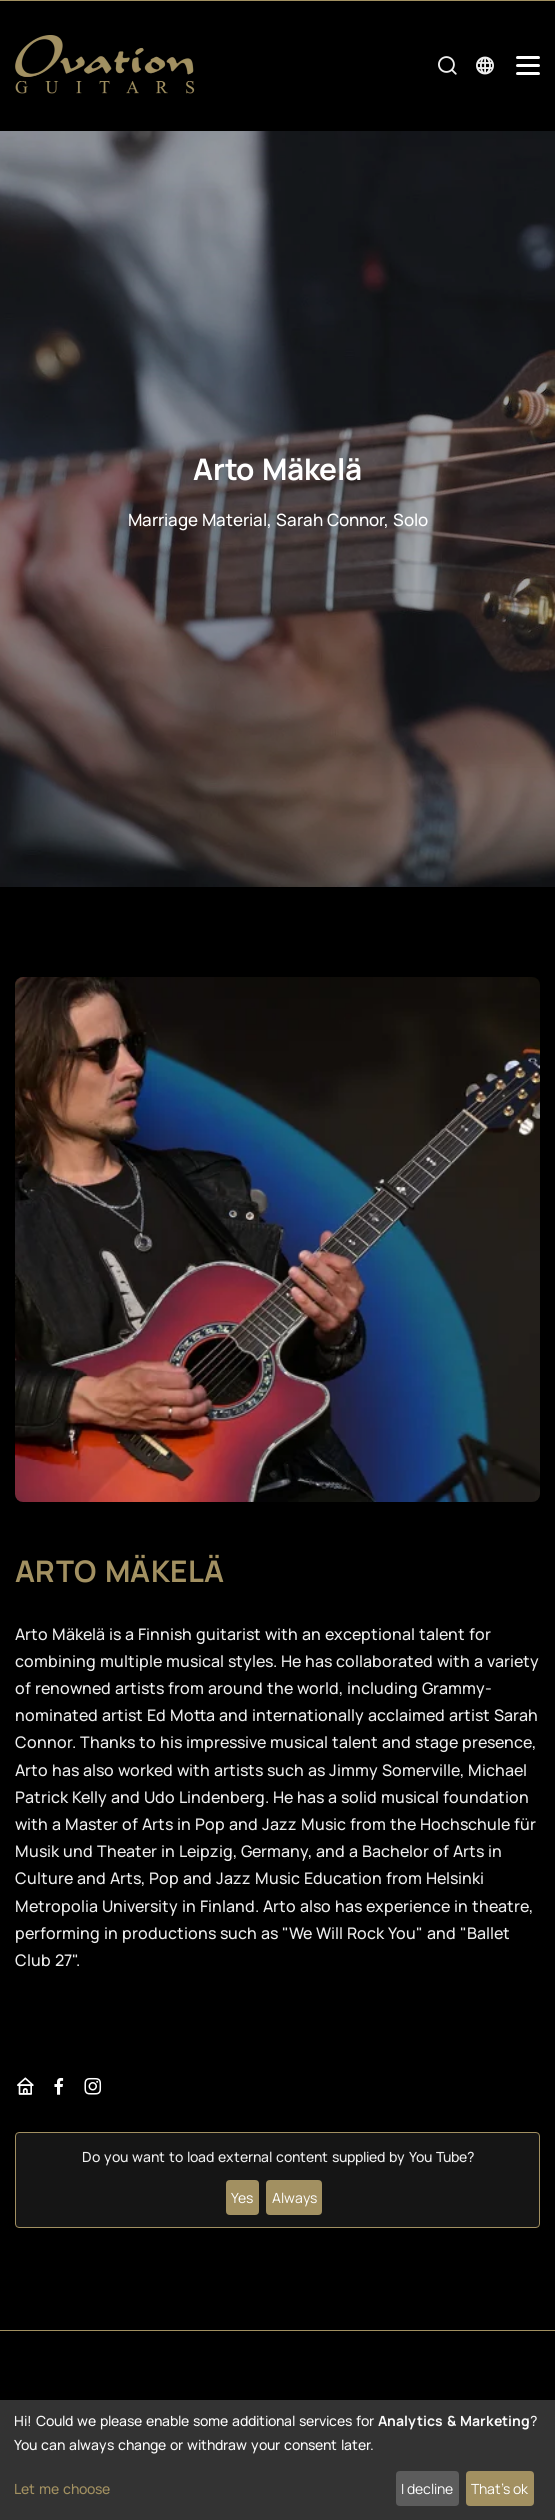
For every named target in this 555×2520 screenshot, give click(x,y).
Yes (242, 2197)
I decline (427, 2488)
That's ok (499, 2488)
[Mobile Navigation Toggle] (528, 65)
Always (294, 2197)
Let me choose (62, 2488)
